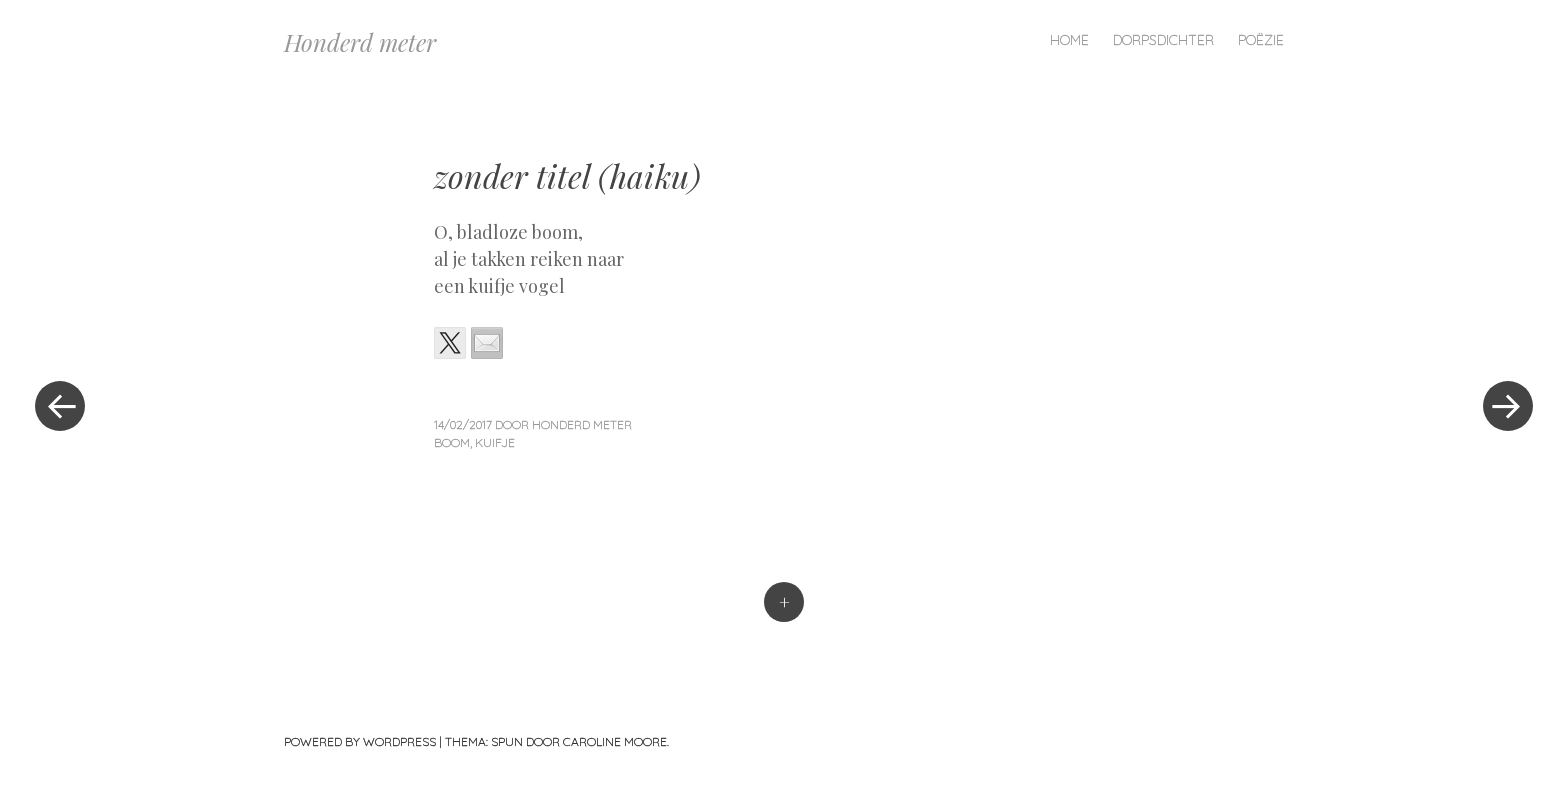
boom (452, 442)
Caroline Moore (615, 741)
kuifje (495, 442)
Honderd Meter (582, 424)
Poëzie (1261, 40)
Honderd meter (360, 42)
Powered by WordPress (360, 741)
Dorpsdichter (1163, 40)
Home (1069, 40)
